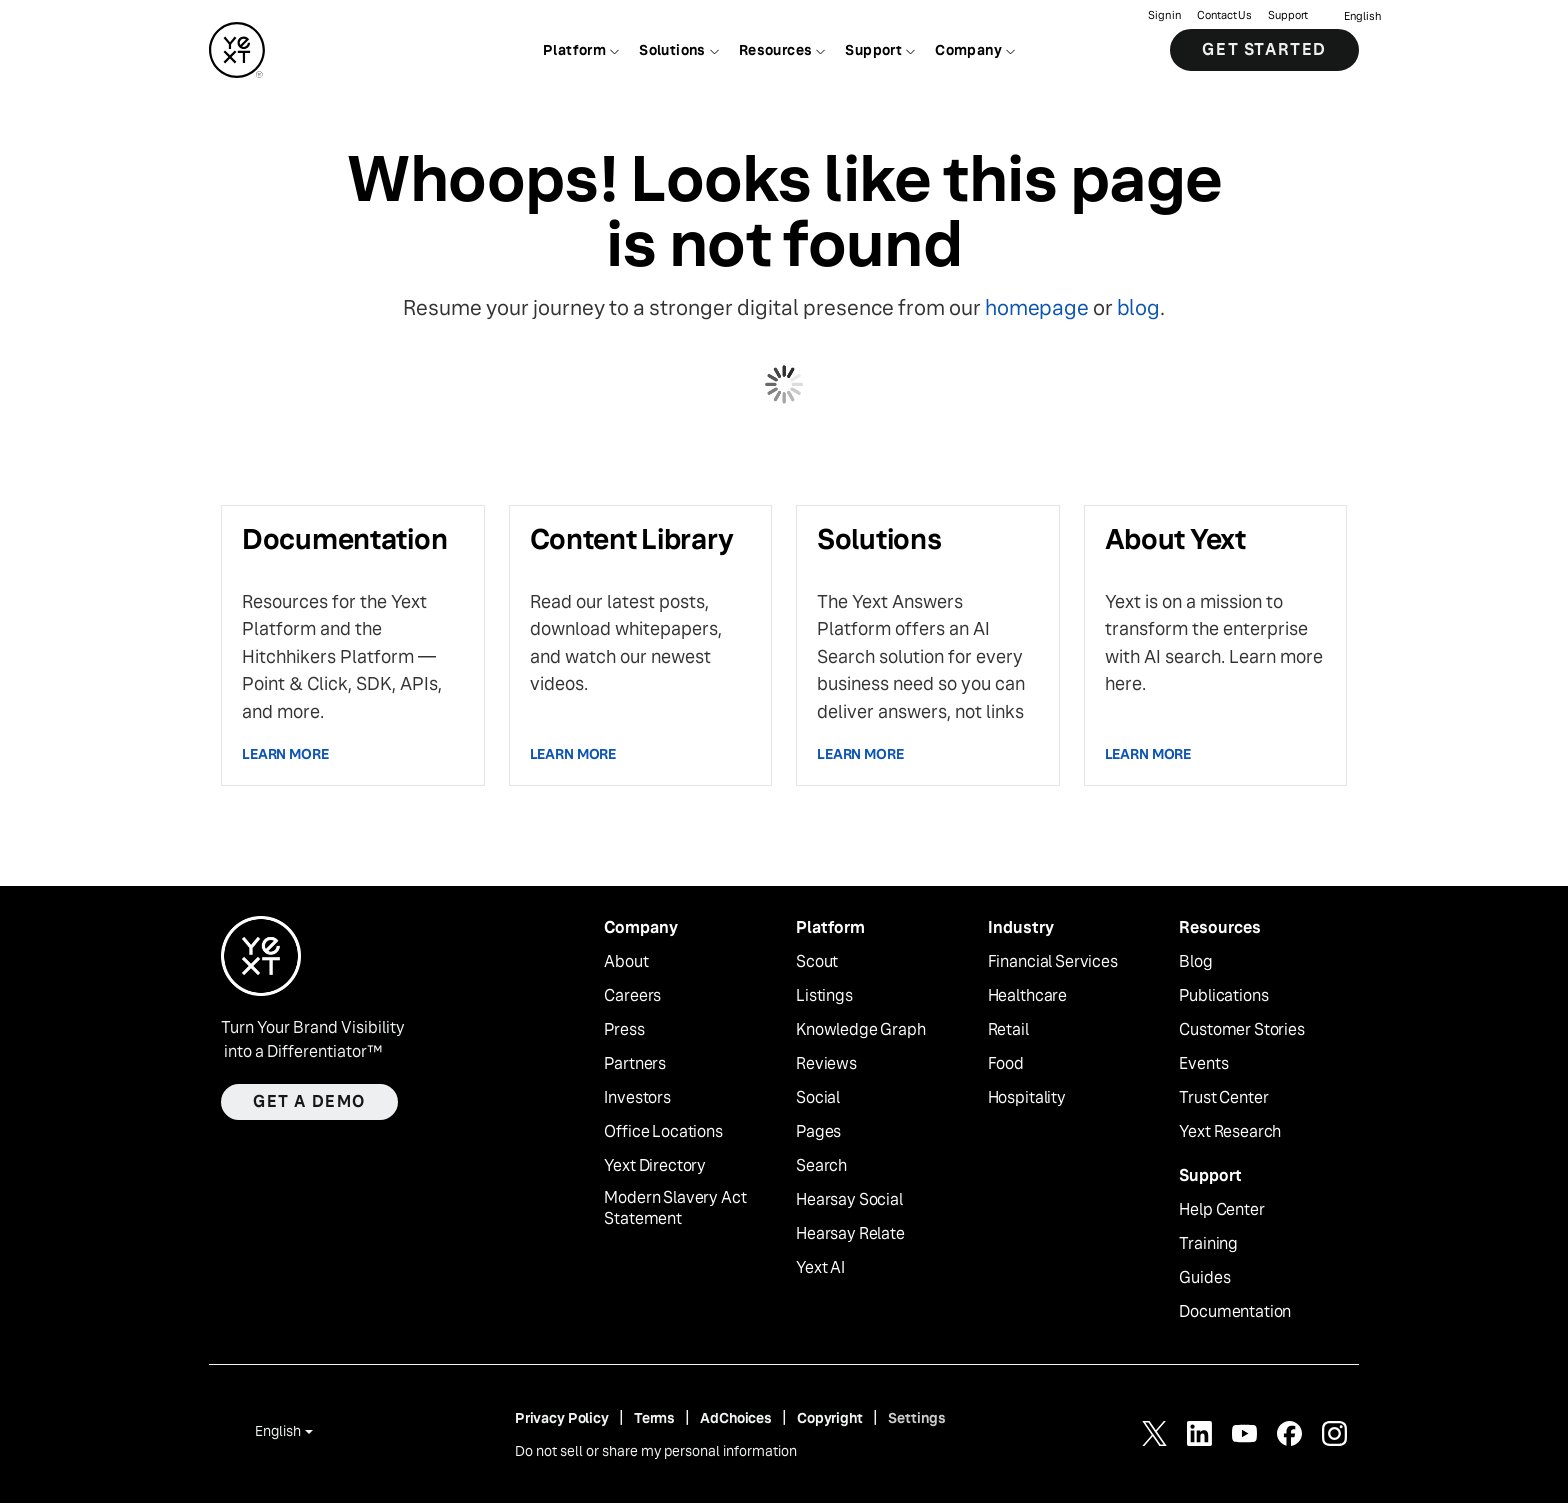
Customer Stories (1241, 1030)
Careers (632, 996)
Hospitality (1027, 1098)
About (626, 962)
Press (624, 1030)
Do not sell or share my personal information (656, 1451)
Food (1006, 1064)
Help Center (1221, 1210)
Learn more (285, 754)
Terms (654, 1418)
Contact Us (1224, 15)
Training (1208, 1244)
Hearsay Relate (850, 1234)
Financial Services (1053, 962)
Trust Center (1223, 1098)
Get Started (1264, 49)
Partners (635, 1064)
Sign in (1164, 15)
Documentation (1235, 1312)
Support (1288, 15)
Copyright (830, 1418)
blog (1138, 307)
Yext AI (820, 1268)
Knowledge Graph (861, 1030)
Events (1203, 1064)
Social (818, 1098)
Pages (818, 1132)
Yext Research (1230, 1132)
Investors (637, 1098)
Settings (917, 1418)
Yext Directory (655, 1166)
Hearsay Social (849, 1200)
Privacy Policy (562, 1418)
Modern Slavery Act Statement (675, 1208)
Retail (1008, 1030)
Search (821, 1166)
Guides (1204, 1278)
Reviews (826, 1064)
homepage (1036, 307)
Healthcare (1027, 996)
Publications (1223, 996)
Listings (824, 996)
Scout (817, 962)
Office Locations (663, 1132)
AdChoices (736, 1418)
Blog (1195, 962)
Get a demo (309, 1101)
